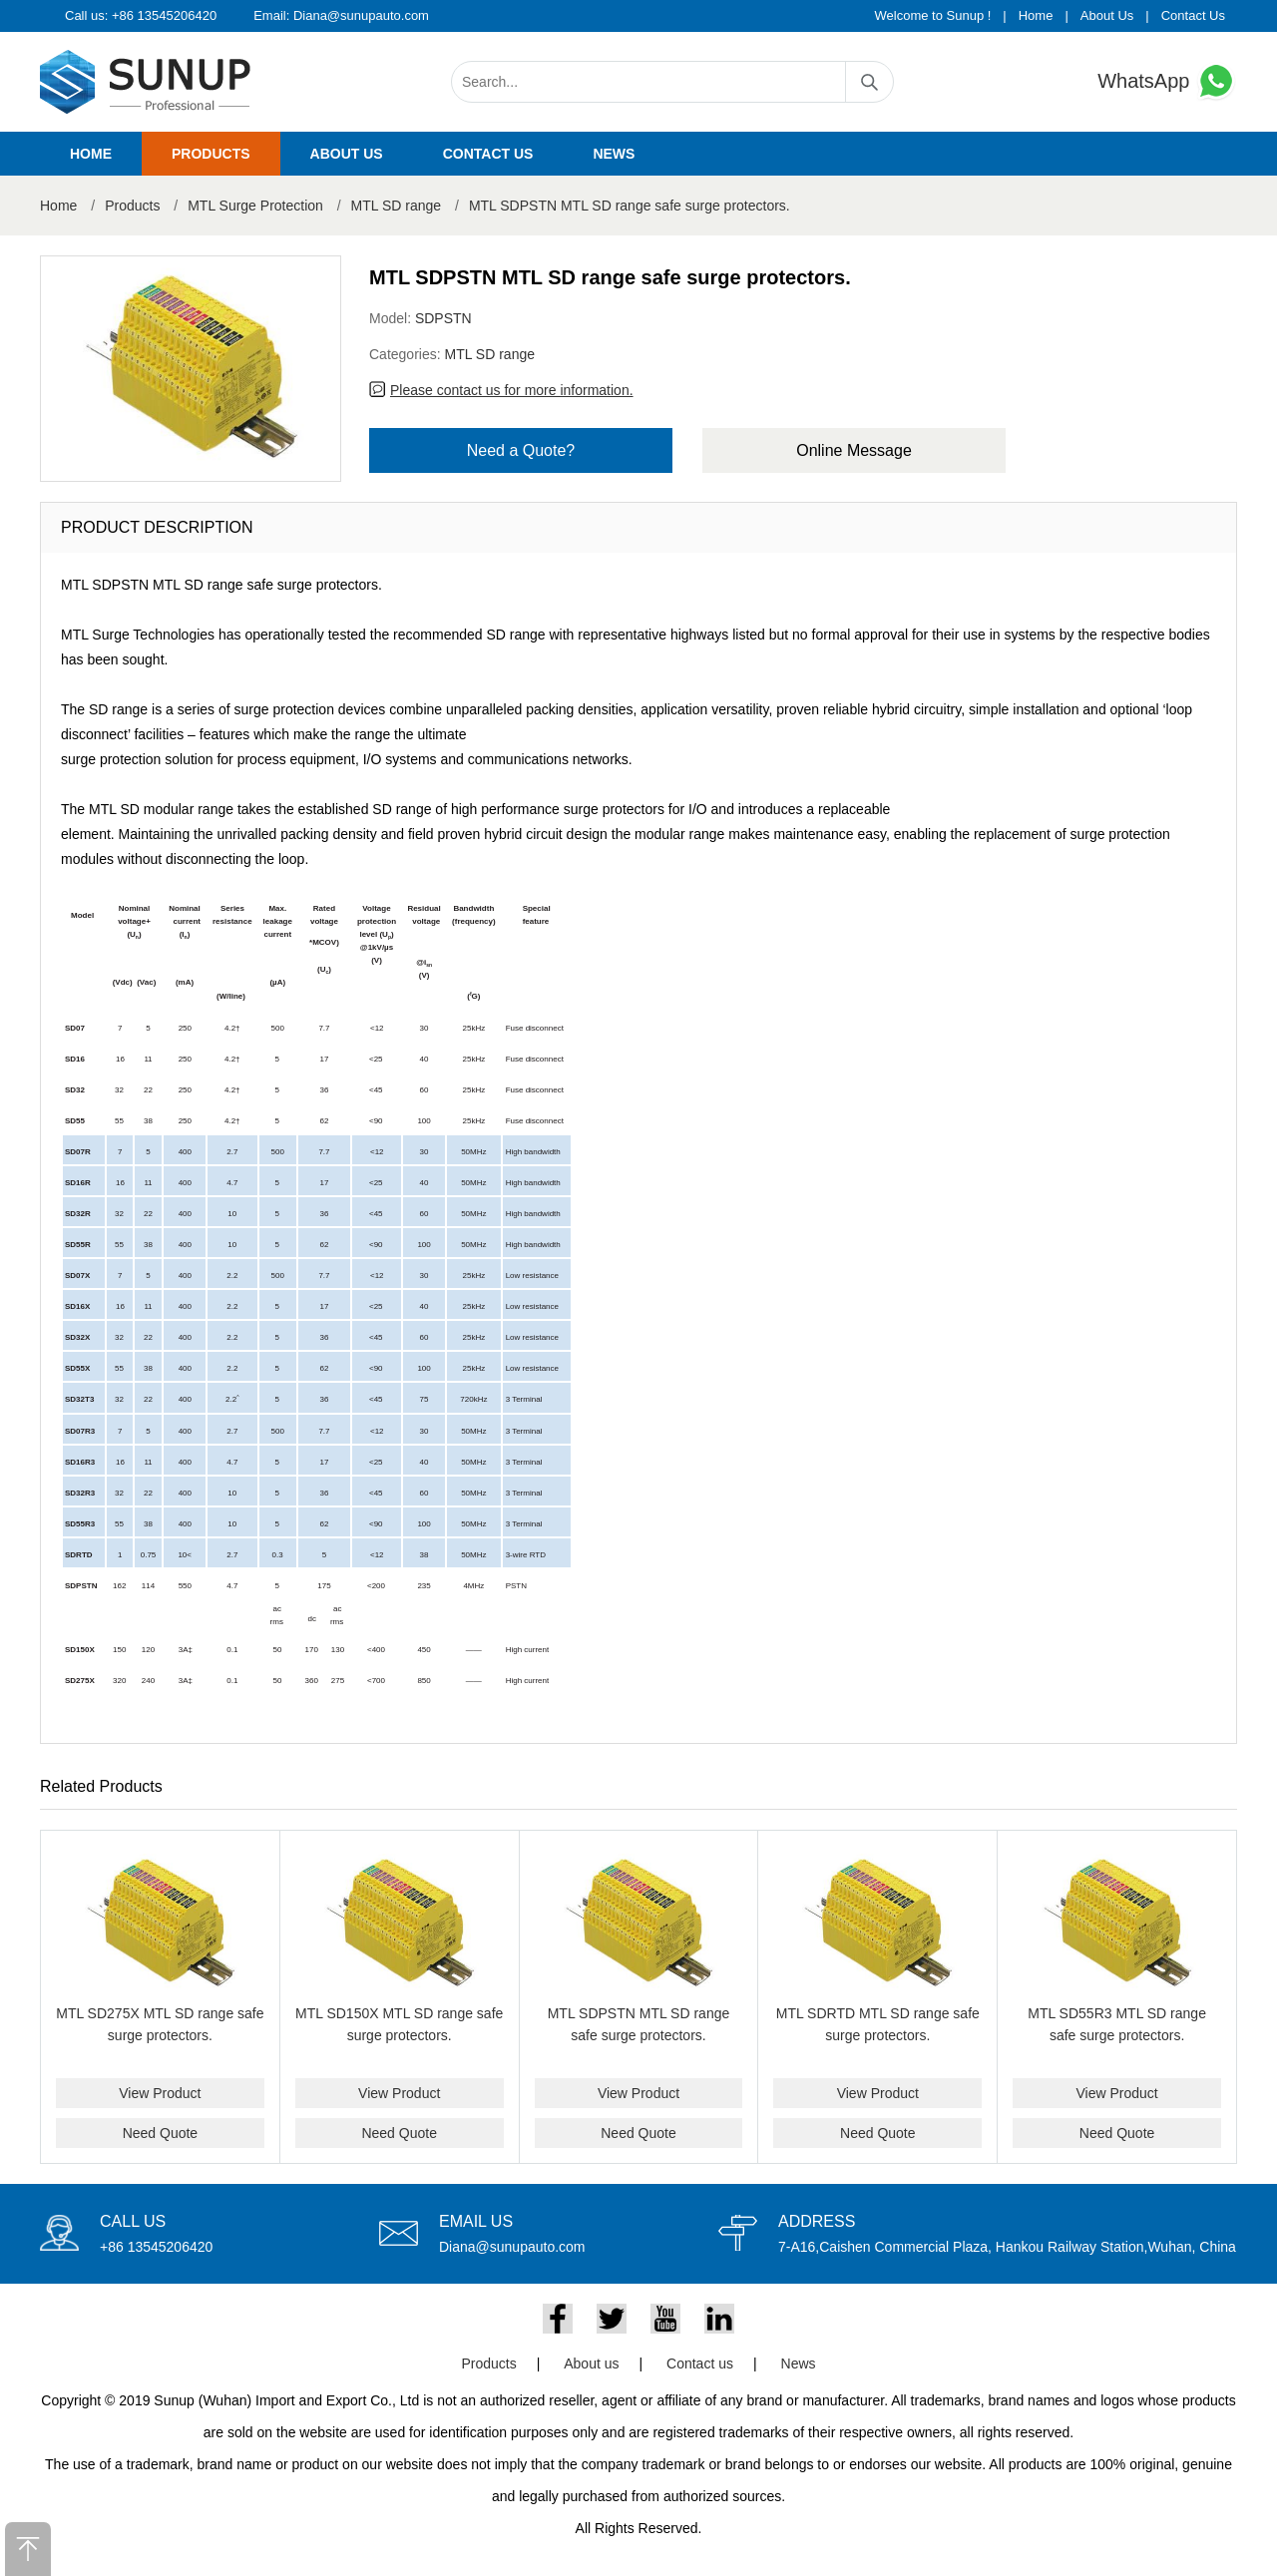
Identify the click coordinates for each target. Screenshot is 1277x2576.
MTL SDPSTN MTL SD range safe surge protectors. (629, 206)
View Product (160, 2093)
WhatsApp (1167, 81)
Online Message (854, 450)
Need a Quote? (521, 450)
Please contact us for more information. (512, 390)
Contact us (488, 154)
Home (1036, 15)
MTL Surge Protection (255, 206)
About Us (1106, 15)
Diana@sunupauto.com (361, 15)
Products (211, 154)
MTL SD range (396, 206)
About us (346, 154)
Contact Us (1193, 15)
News (614, 154)
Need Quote (161, 2133)
